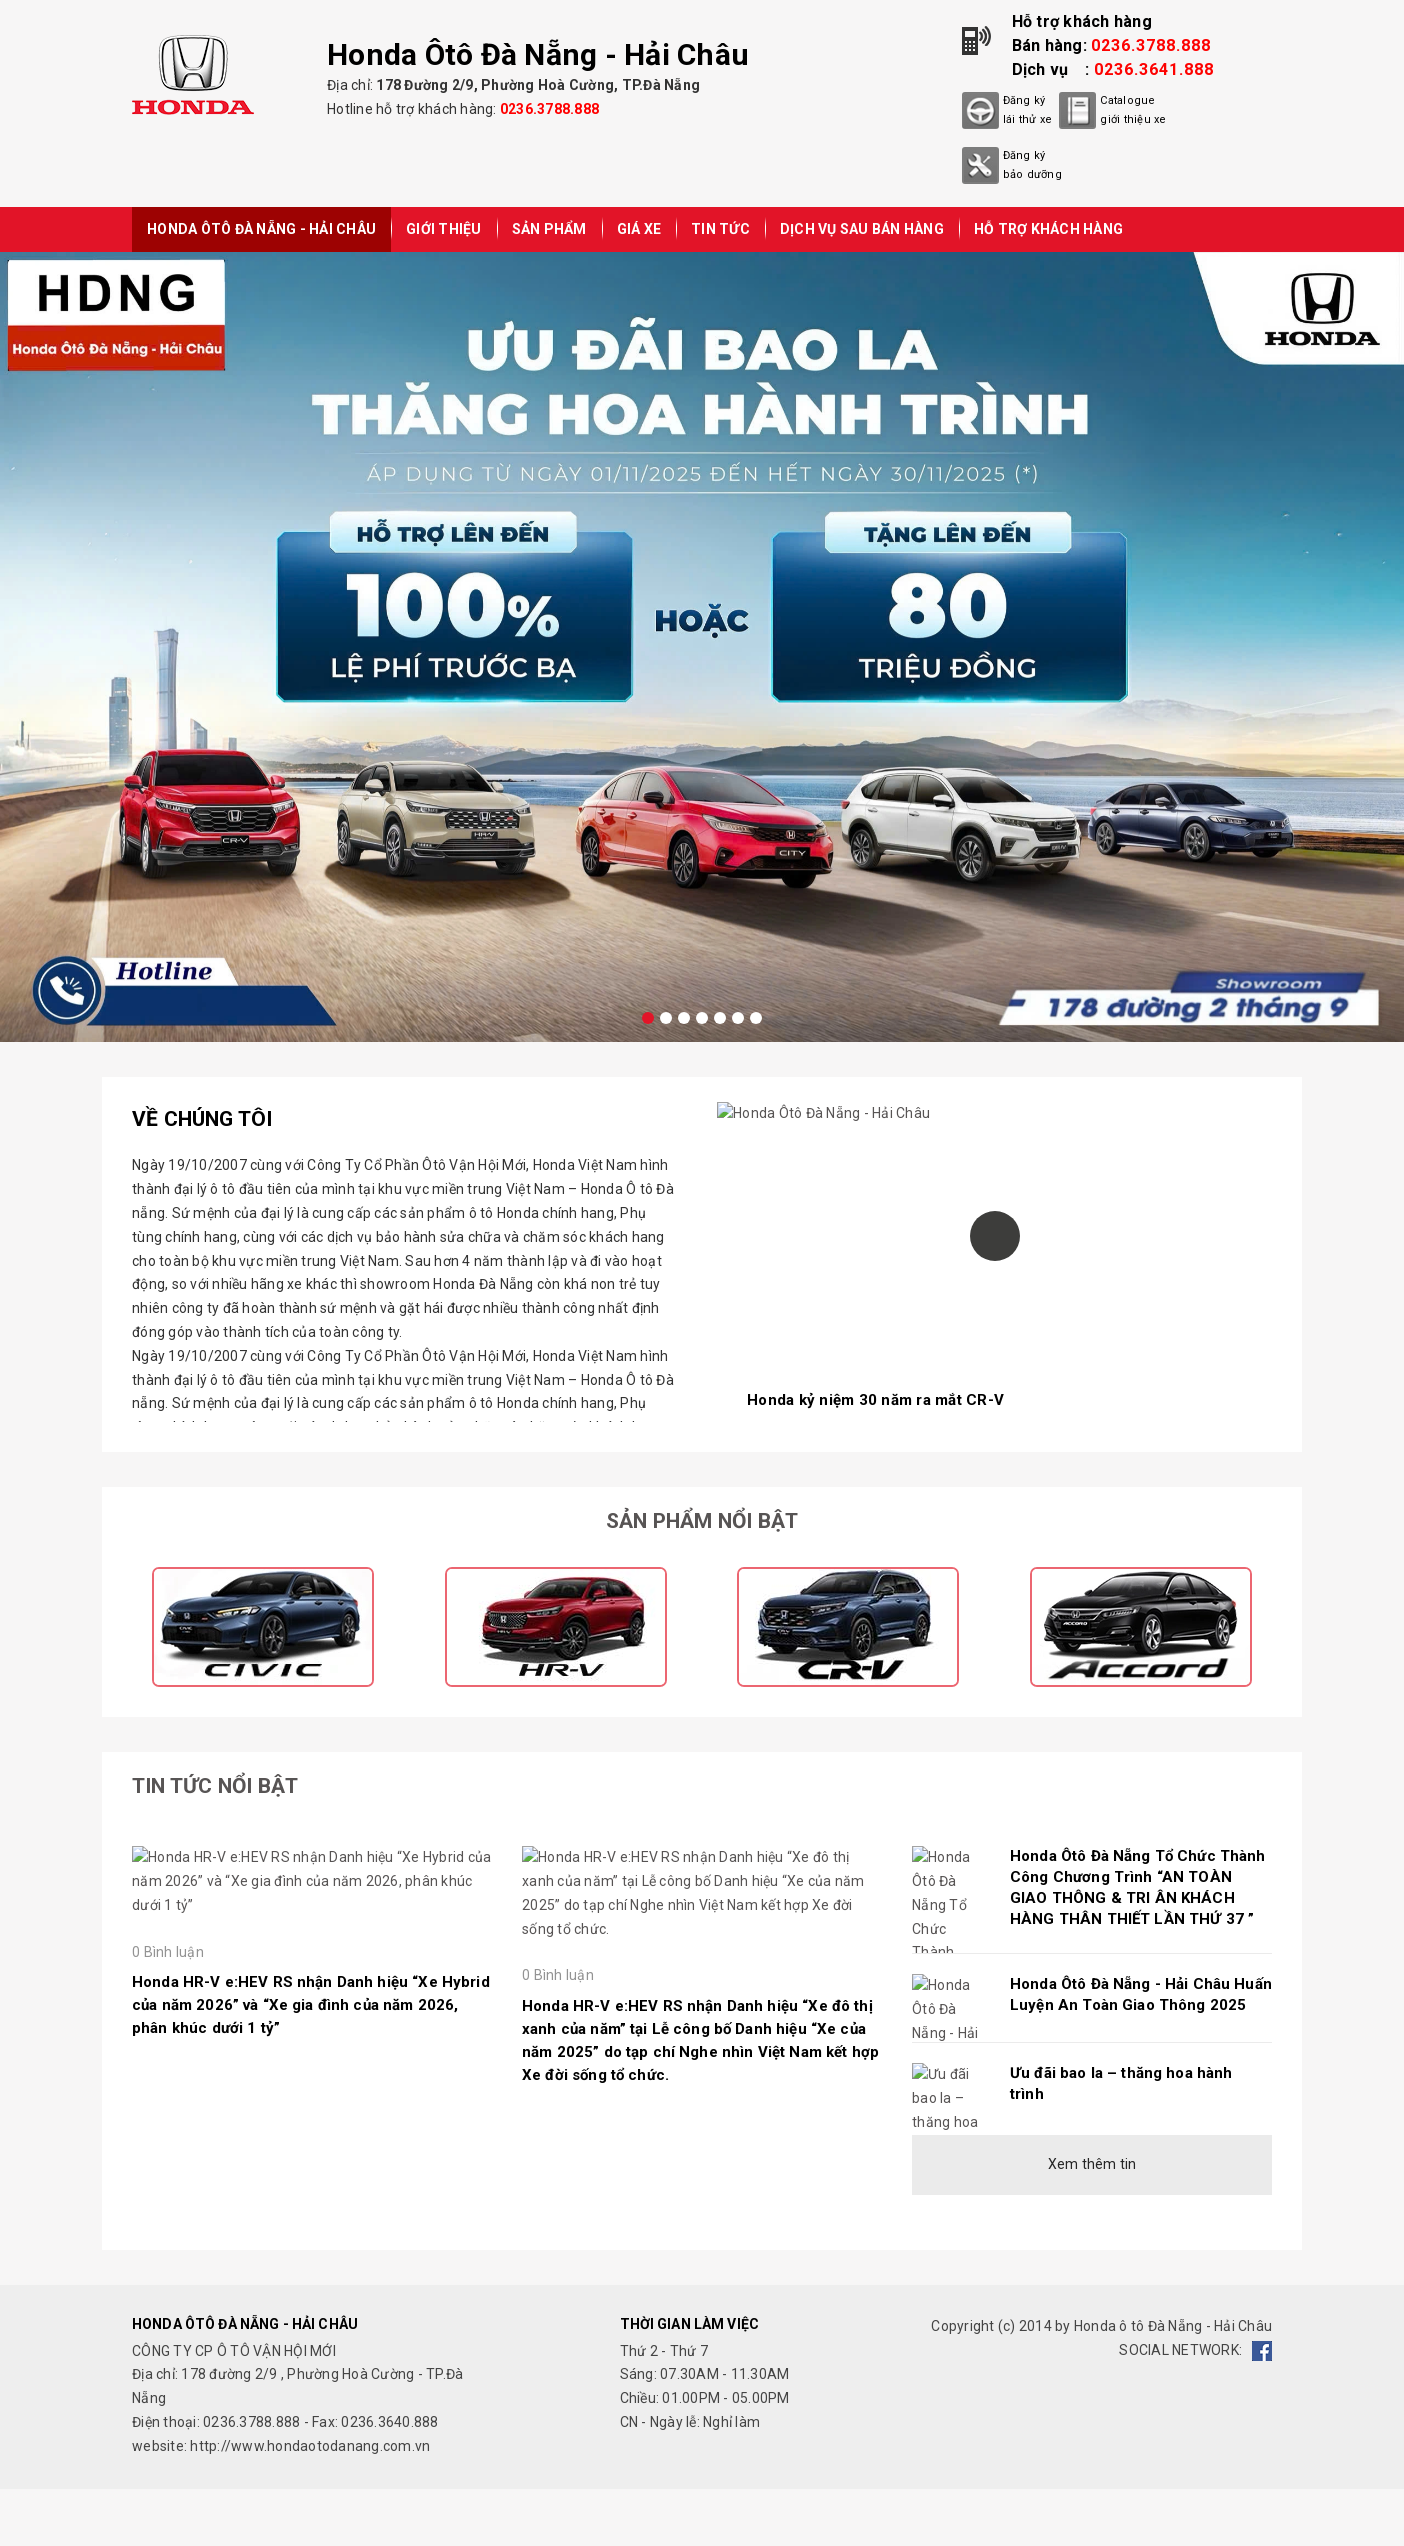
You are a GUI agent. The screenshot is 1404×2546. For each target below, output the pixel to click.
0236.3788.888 (549, 109)
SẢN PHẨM (549, 229)
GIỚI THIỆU (444, 229)
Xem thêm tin (1092, 2164)
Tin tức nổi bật (215, 1786)
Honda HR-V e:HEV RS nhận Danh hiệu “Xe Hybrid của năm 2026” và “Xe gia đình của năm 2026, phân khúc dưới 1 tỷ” (311, 2194)
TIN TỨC (720, 229)
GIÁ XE (639, 229)
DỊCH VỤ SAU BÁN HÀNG (862, 229)
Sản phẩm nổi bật (702, 1521)
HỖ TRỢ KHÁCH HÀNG (1048, 229)
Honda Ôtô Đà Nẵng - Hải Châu (261, 229)
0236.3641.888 (1154, 69)
